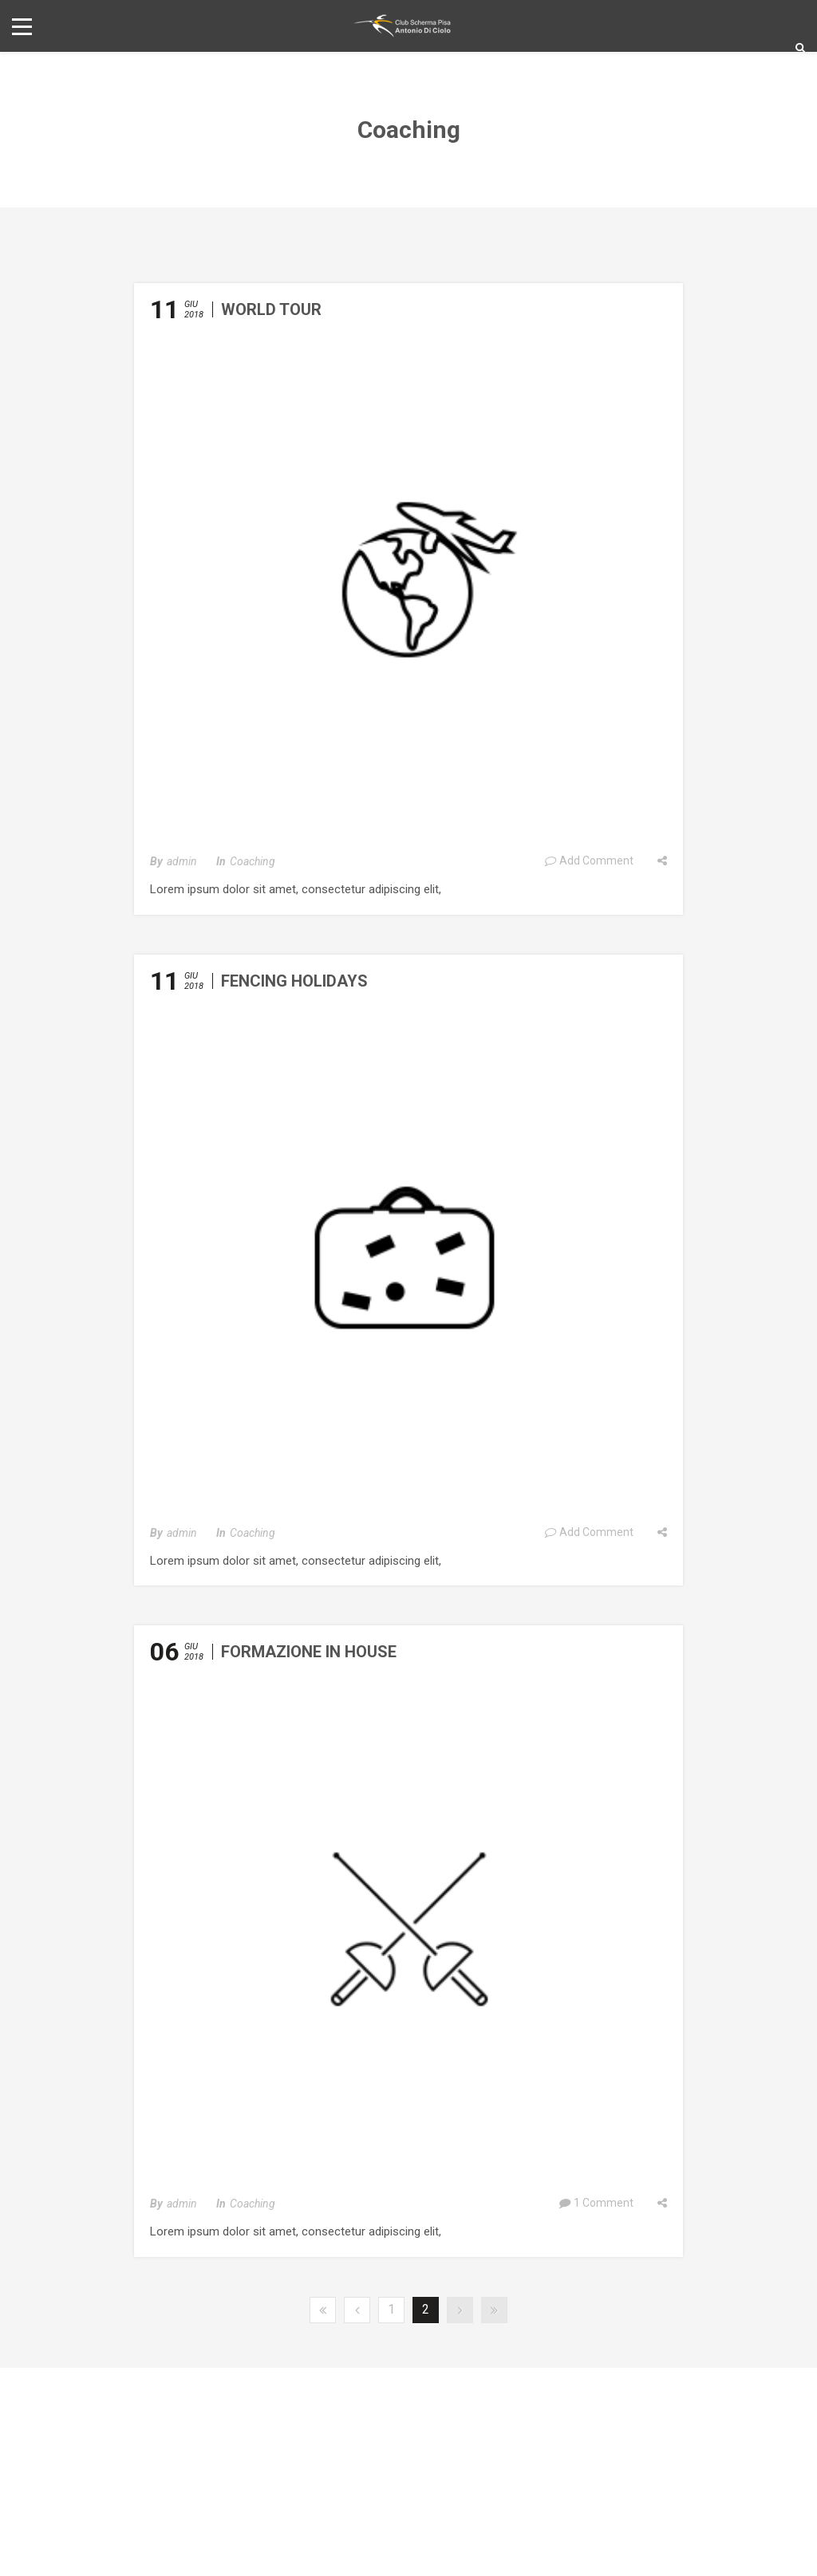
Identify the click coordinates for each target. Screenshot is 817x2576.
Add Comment (588, 860)
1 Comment (595, 2202)
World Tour (271, 309)
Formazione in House (309, 1651)
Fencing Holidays (294, 981)
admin (182, 861)
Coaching (252, 861)
